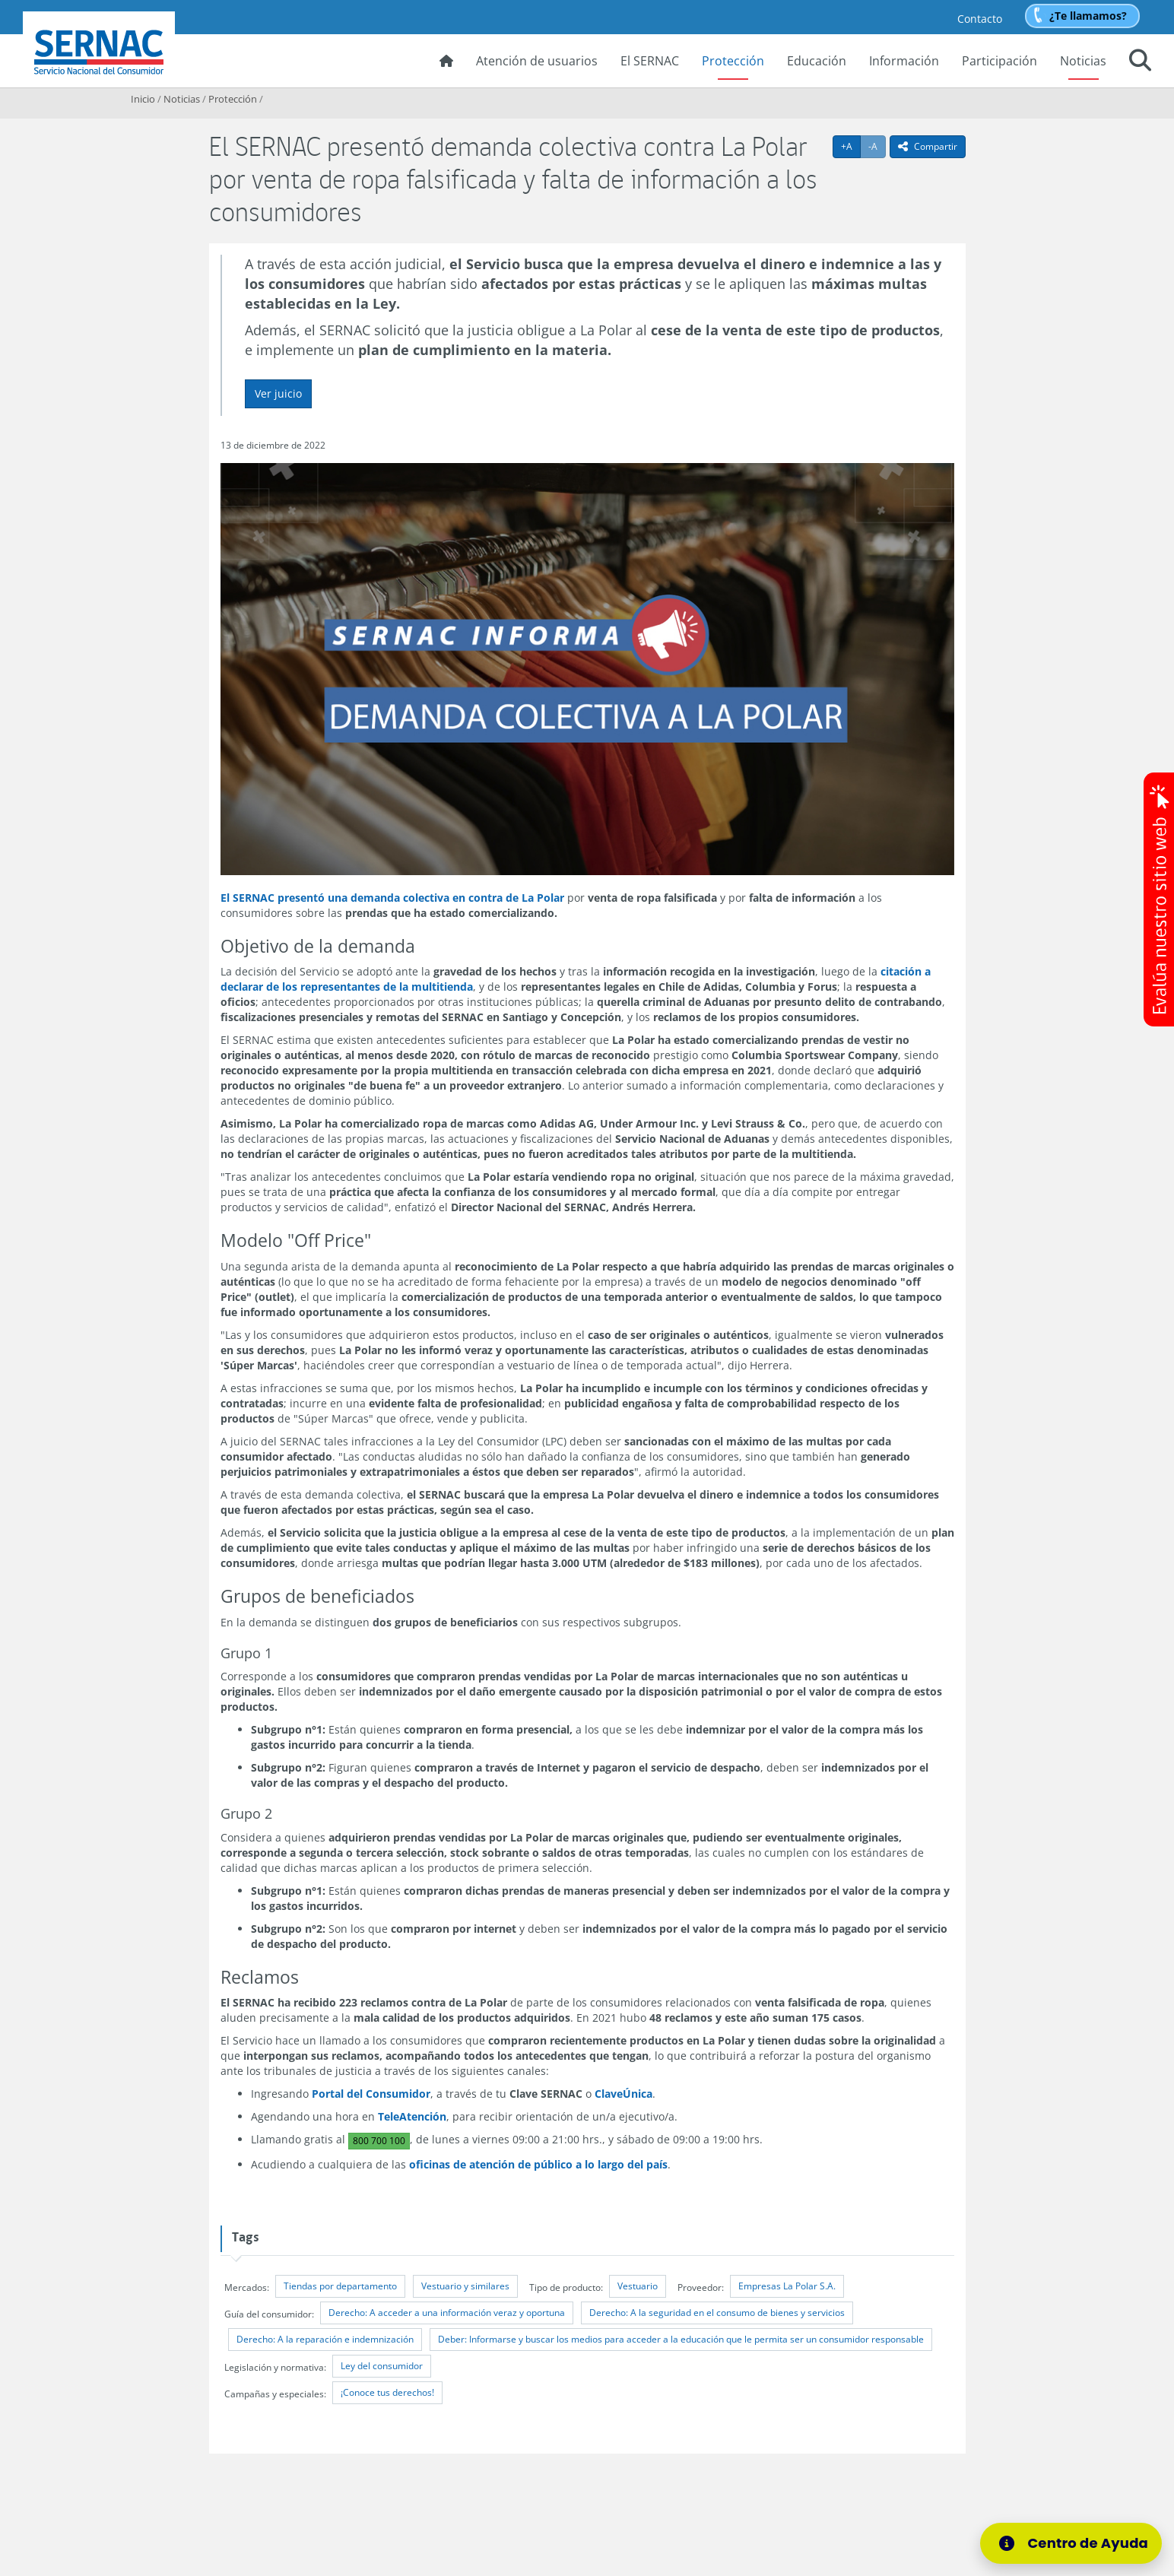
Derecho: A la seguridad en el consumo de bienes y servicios (717, 2312)
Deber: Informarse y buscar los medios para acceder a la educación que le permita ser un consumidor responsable (681, 2339)
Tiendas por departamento (340, 2285)
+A (851, 146)
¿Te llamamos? (1088, 15)
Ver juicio (278, 393)
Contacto (979, 18)
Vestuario (637, 2285)
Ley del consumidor (382, 2365)
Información (904, 60)
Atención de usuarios (537, 60)
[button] (1140, 62)
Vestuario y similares (465, 2285)
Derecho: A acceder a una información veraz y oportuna (446, 2312)
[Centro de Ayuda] (1076, 2543)
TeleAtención (412, 2116)
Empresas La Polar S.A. (787, 2285)
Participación (999, 60)
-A (877, 146)
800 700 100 (379, 2140)
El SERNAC (649, 60)
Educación (816, 60)
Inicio (143, 99)
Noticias (1083, 60)
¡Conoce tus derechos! (387, 2392)
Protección (733, 60)
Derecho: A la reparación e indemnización (325, 2339)
